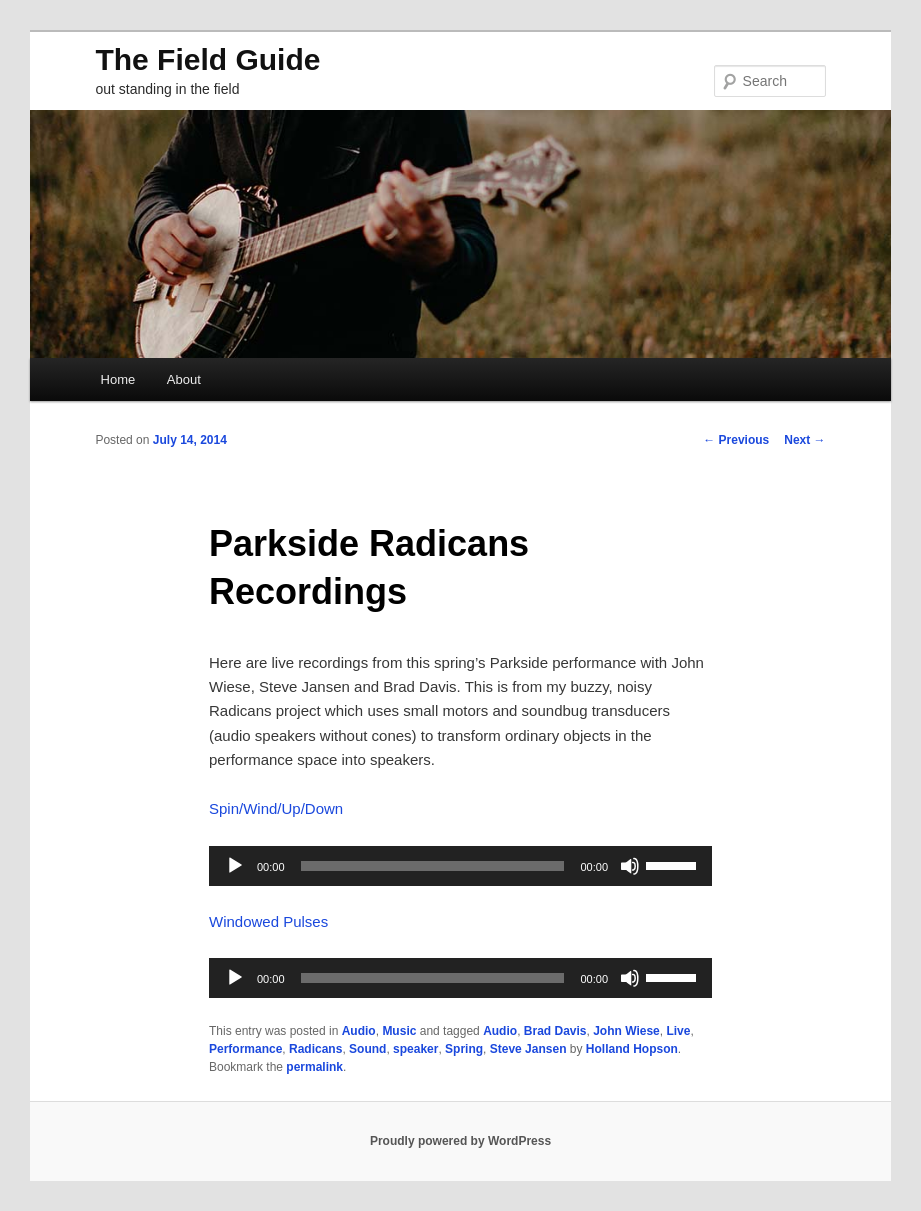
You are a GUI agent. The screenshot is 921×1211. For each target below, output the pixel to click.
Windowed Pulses (268, 921)
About (184, 379)
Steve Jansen (528, 1049)
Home (118, 379)
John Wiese (626, 1031)
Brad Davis (555, 1031)
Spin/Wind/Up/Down (276, 808)
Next (804, 440)
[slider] (433, 866)
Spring (464, 1049)
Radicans (315, 1049)
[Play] (235, 866)
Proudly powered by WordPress (460, 1141)
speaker (415, 1049)
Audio (359, 1031)
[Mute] (630, 866)
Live (678, 1031)
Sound (367, 1049)
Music (399, 1031)
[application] (460, 866)
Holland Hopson (632, 1049)
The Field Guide (207, 59)
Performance (245, 1049)
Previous (736, 440)
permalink (314, 1067)
